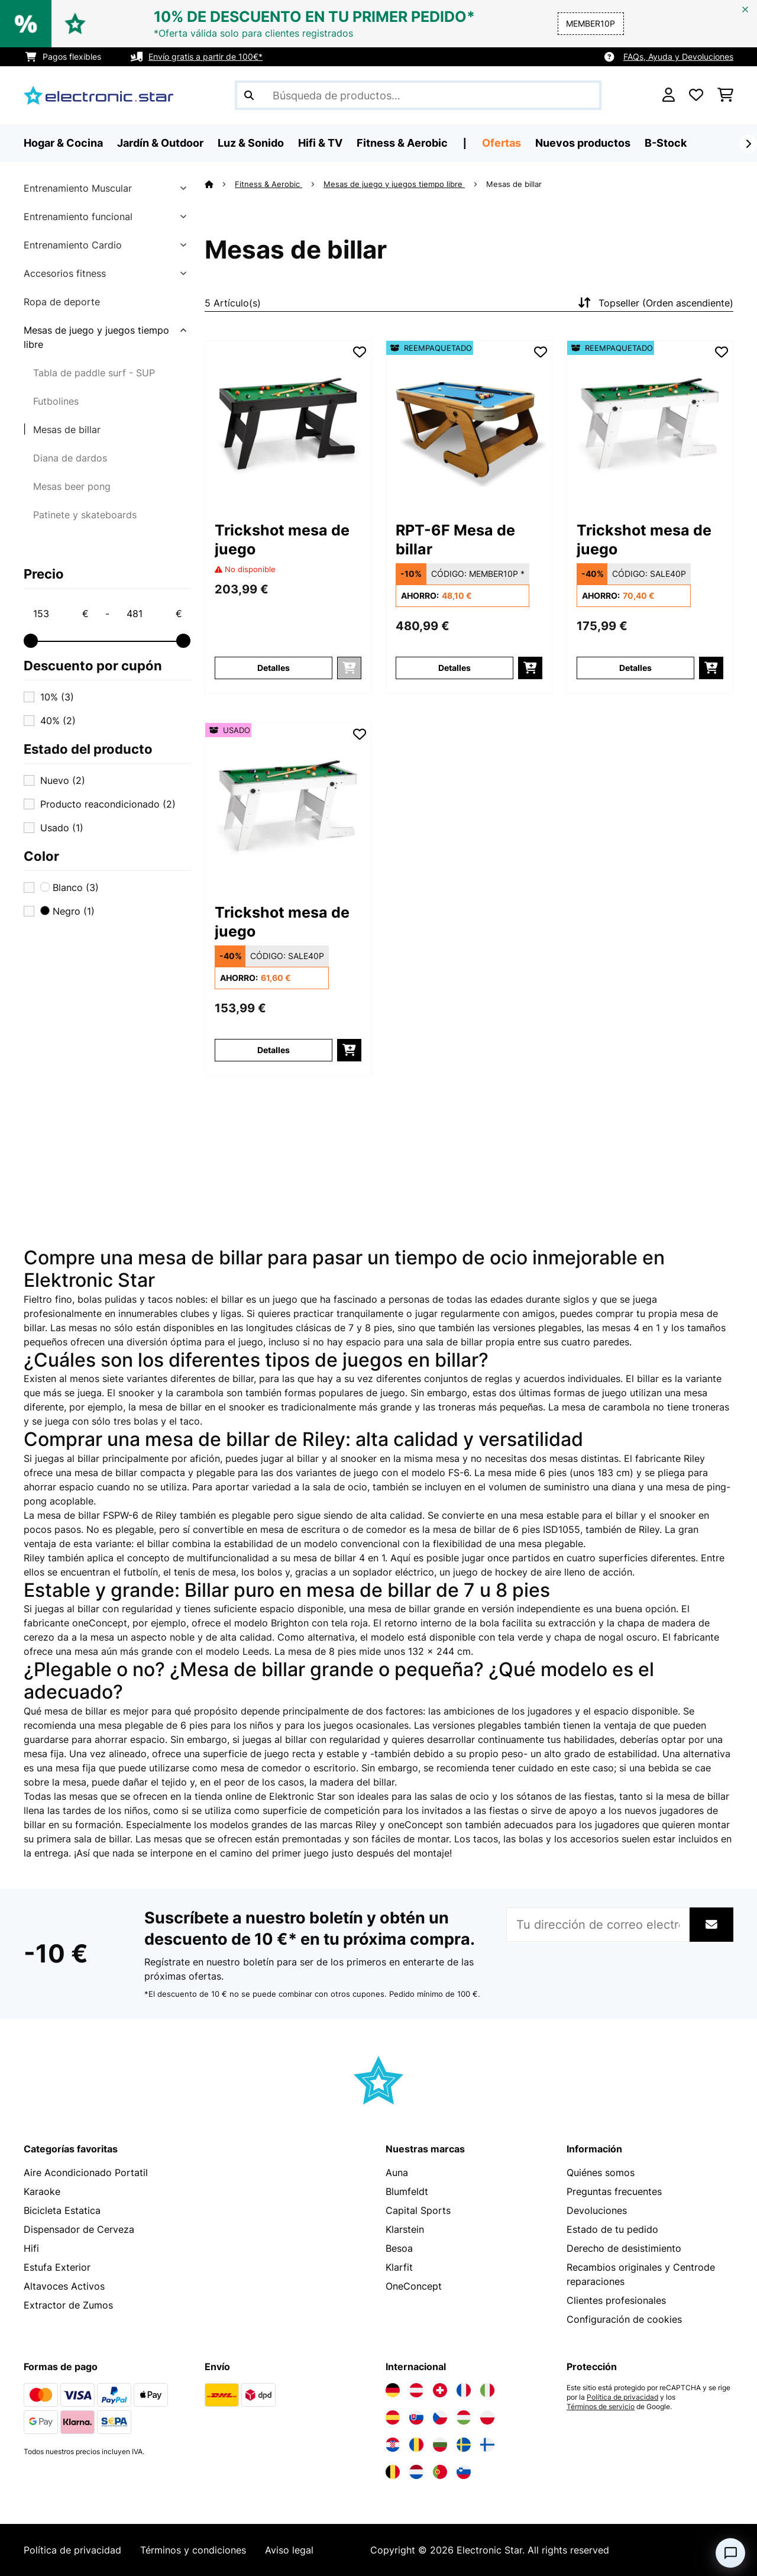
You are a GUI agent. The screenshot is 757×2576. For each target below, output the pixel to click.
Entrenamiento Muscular (78, 188)
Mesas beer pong (72, 486)
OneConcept (414, 2286)
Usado (61, 827)
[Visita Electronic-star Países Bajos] (416, 2472)
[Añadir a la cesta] (530, 668)
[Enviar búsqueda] (249, 95)
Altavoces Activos (64, 2286)
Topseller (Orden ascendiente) (654, 303)
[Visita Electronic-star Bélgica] (393, 2472)
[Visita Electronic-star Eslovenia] (464, 2472)
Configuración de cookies (624, 2319)
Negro (67, 911)
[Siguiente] (748, 144)
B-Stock (666, 143)
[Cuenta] (668, 95)
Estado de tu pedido (612, 2229)
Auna (397, 2172)
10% (57, 697)
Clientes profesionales (616, 2300)
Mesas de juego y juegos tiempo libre (96, 337)
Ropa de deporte (62, 302)
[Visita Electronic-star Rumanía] (416, 2445)
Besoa (399, 2248)
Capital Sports (418, 2210)
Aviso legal (289, 2550)
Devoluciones (597, 2210)
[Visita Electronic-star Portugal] (440, 2472)
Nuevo (62, 780)
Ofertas (501, 143)
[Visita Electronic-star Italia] (487, 2390)
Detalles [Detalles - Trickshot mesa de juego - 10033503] (273, 668)
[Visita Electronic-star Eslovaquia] (416, 2417)
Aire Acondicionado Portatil (86, 2172)
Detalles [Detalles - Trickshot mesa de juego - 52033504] (635, 668)
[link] (288, 423)
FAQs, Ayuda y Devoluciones (678, 56)
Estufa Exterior (57, 2267)
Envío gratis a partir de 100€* (205, 56)
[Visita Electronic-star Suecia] (464, 2445)
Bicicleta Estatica (62, 2210)
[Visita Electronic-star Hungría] (464, 2417)
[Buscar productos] (418, 95)
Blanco (69, 887)
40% (58, 720)
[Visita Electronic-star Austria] (416, 2390)
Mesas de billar (67, 429)
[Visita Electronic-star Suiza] (440, 2390)
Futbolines (56, 401)
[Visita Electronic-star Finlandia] (487, 2445)
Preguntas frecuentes (614, 2191)
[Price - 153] (60, 613)
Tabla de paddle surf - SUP (94, 373)
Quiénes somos (601, 2172)
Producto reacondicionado (108, 804)
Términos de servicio (601, 2407)
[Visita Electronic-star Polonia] (487, 2417)
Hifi (31, 2248)
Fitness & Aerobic (268, 184)
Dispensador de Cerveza (79, 2229)
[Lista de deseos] (696, 95)
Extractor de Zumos (68, 2305)
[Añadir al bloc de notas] (359, 352)
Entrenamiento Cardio (73, 245)
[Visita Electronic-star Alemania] (393, 2390)
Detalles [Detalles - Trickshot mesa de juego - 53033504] (273, 1050)
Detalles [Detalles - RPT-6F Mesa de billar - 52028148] (454, 668)
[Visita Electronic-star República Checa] (440, 2417)
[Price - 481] (153, 613)
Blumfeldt (407, 2191)
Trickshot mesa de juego (282, 539)
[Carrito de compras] (725, 95)
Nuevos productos (582, 143)
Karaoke (42, 2191)
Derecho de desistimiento (624, 2248)
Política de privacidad (622, 2397)
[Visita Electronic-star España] (393, 2417)
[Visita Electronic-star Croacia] (393, 2445)
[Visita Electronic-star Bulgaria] (440, 2445)
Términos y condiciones (193, 2550)
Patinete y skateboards (85, 515)
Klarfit (399, 2267)
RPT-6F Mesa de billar (455, 539)
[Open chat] (730, 2553)
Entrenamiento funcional (78, 216)
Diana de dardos (70, 458)
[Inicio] (220, 184)
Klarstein (405, 2229)
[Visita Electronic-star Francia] (464, 2390)
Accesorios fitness (65, 273)
